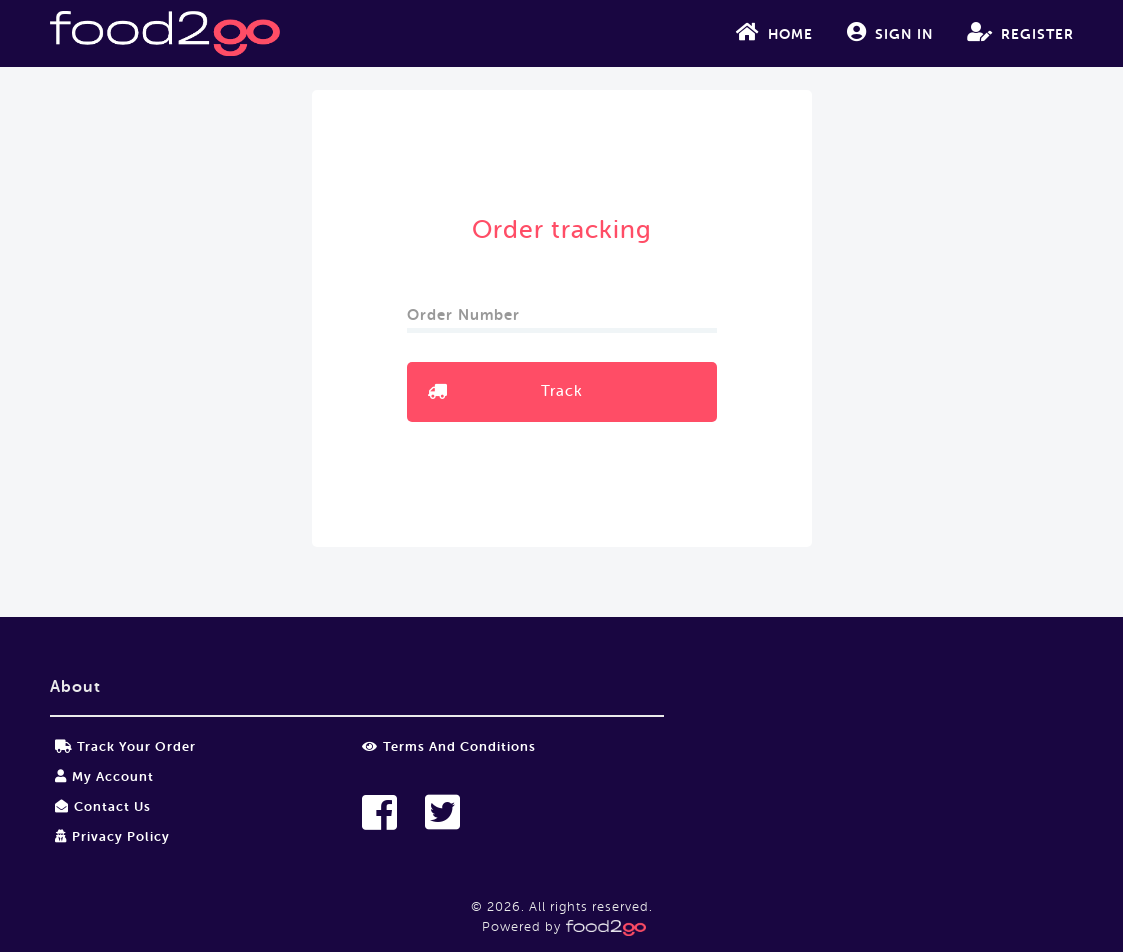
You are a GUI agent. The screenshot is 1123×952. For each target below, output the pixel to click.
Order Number (466, 308)
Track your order (125, 746)
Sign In (890, 32)
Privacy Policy (112, 836)
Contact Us (103, 806)
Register (1020, 32)
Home (774, 32)
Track (562, 391)
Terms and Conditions (449, 746)
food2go (165, 33)
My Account (104, 776)
